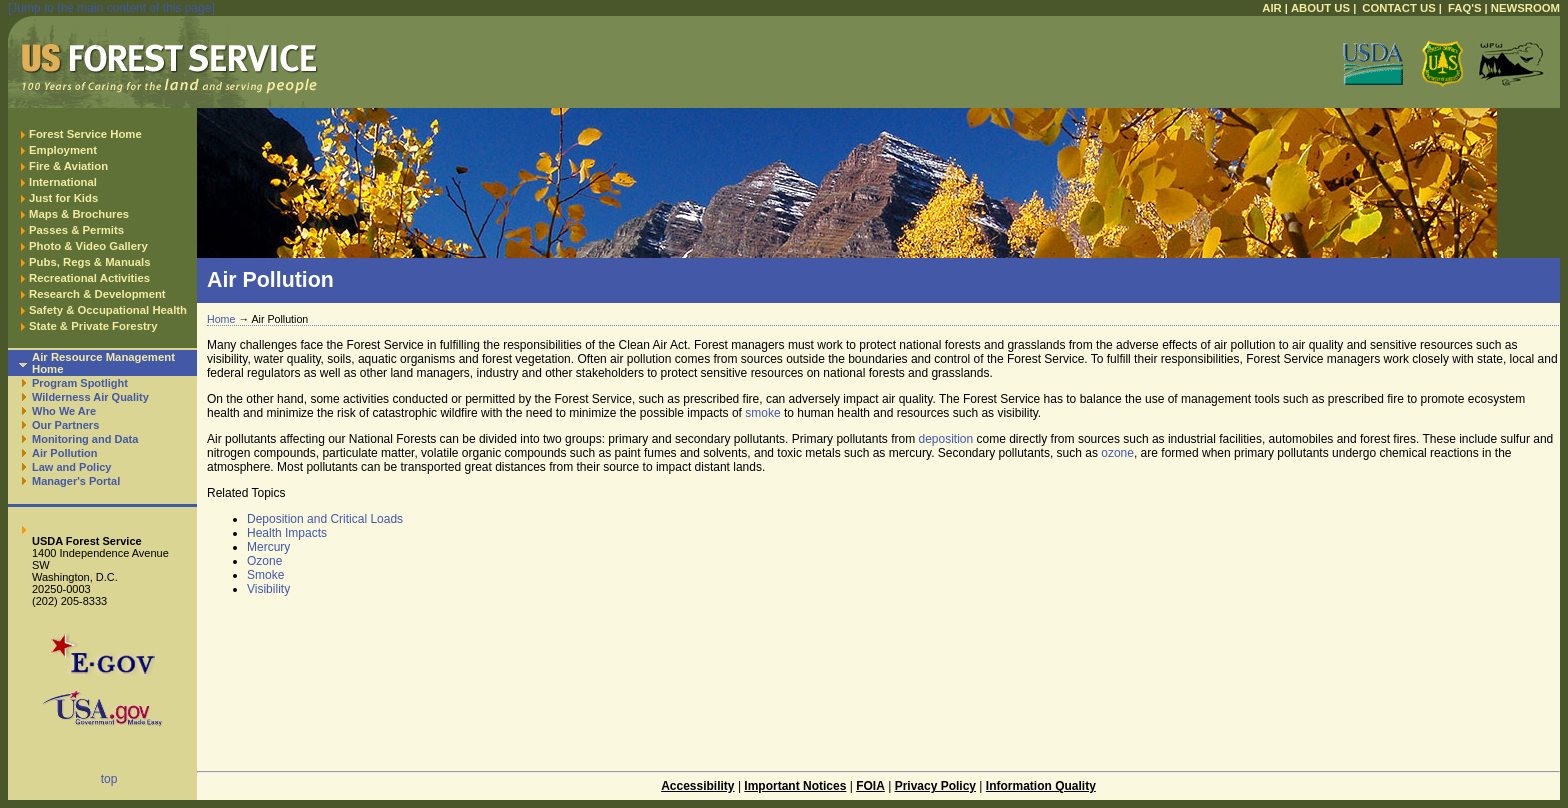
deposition (945, 439)
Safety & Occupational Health (108, 310)
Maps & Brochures (79, 214)
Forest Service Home (85, 134)
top (109, 779)
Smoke (265, 575)
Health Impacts (287, 533)
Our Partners (65, 425)
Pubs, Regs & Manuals (90, 262)
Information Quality (1041, 786)
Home (221, 319)
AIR (1272, 8)
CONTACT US (1398, 8)
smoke (762, 413)
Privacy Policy (935, 786)
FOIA (870, 786)
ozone (1117, 453)
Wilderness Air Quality (90, 397)
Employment (63, 150)
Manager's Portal (76, 481)
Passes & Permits (76, 230)
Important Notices (795, 786)
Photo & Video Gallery (88, 246)
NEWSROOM (1525, 8)
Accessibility (697, 786)
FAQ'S (1465, 8)
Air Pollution (64, 453)
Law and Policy (71, 467)
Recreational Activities (89, 278)
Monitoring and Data (85, 439)
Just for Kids (63, 198)
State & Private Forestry (93, 326)
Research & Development (97, 294)
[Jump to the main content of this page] (111, 8)
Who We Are (64, 411)
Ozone (264, 561)
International (63, 182)
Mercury (268, 547)
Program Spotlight (80, 383)
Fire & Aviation (68, 166)
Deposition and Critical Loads (325, 519)
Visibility (268, 589)
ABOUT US (1320, 8)
